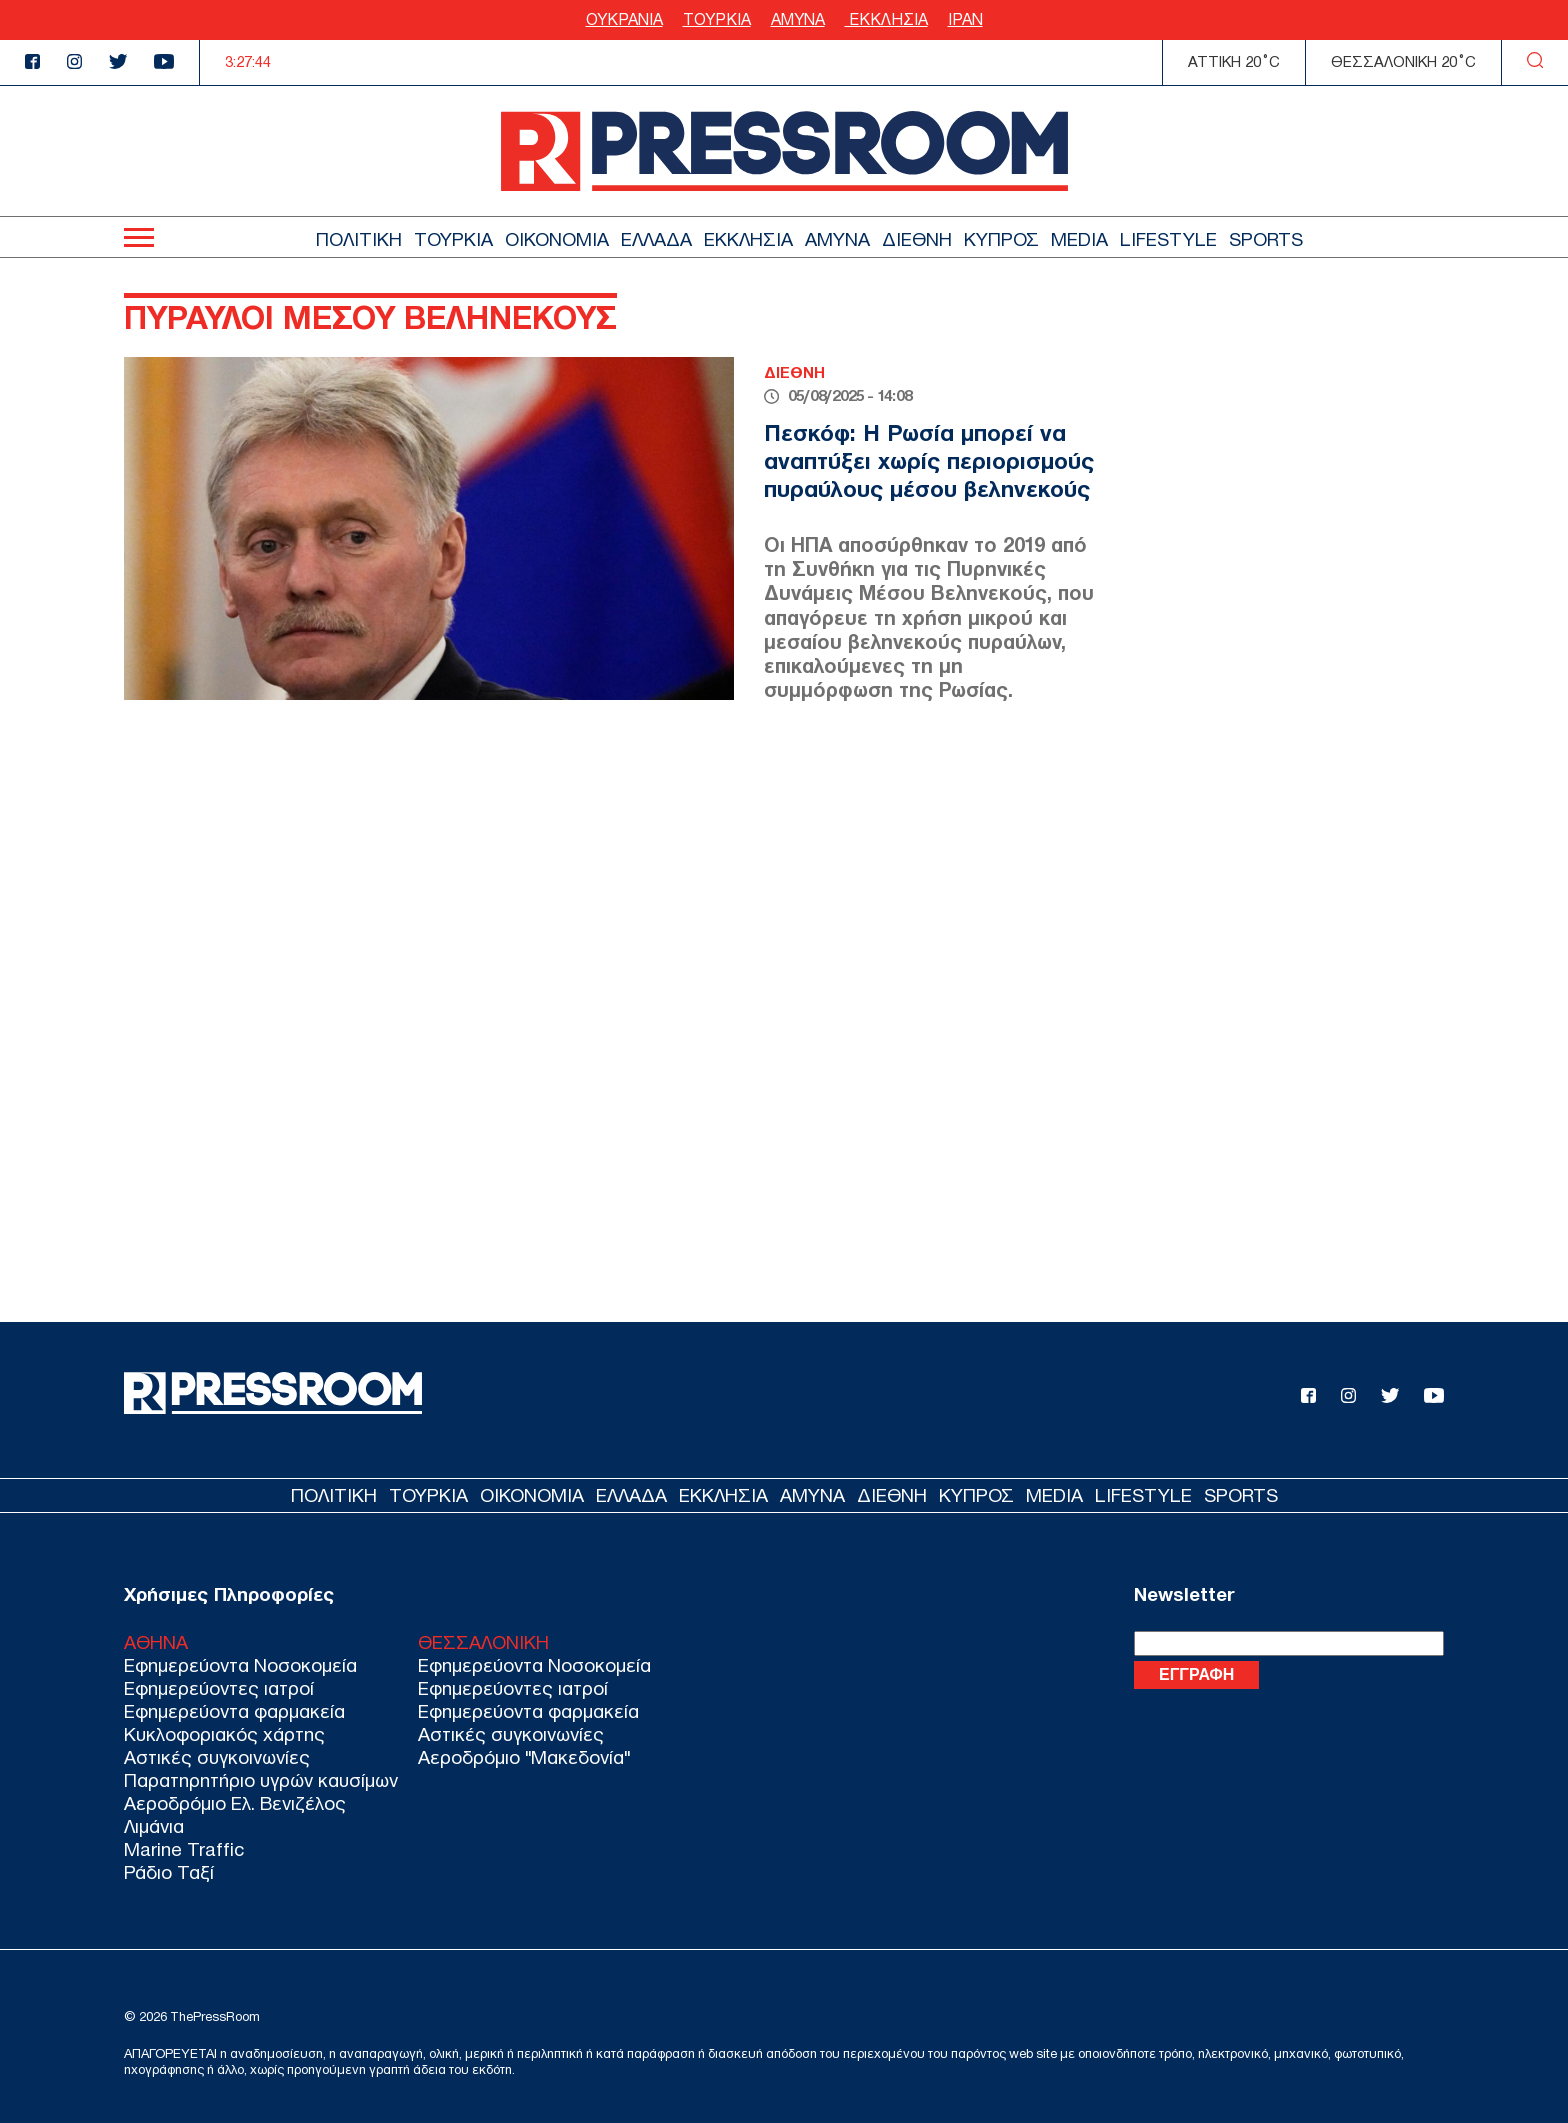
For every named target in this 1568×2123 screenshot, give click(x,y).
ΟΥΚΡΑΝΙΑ (624, 19)
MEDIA (1079, 239)
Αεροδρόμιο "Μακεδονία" (524, 1757)
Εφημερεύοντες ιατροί (219, 1688)
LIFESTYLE (1168, 239)
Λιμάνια (154, 1826)
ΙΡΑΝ (965, 19)
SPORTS (1266, 239)
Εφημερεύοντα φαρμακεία (234, 1711)
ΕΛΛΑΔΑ (656, 239)
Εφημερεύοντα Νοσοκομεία (240, 1665)
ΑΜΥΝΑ (798, 19)
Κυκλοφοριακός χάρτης (224, 1734)
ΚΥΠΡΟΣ (1001, 239)
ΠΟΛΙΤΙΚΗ (359, 239)
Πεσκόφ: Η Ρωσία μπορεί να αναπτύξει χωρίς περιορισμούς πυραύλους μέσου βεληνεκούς (929, 460)
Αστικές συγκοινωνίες (217, 1757)
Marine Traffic (184, 1849)
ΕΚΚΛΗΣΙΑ (886, 19)
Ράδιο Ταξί (169, 1872)
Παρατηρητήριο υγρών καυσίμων (261, 1780)
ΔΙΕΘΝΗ (917, 239)
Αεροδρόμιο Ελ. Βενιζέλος (235, 1803)
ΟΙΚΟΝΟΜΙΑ (557, 239)
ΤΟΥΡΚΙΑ (717, 19)
